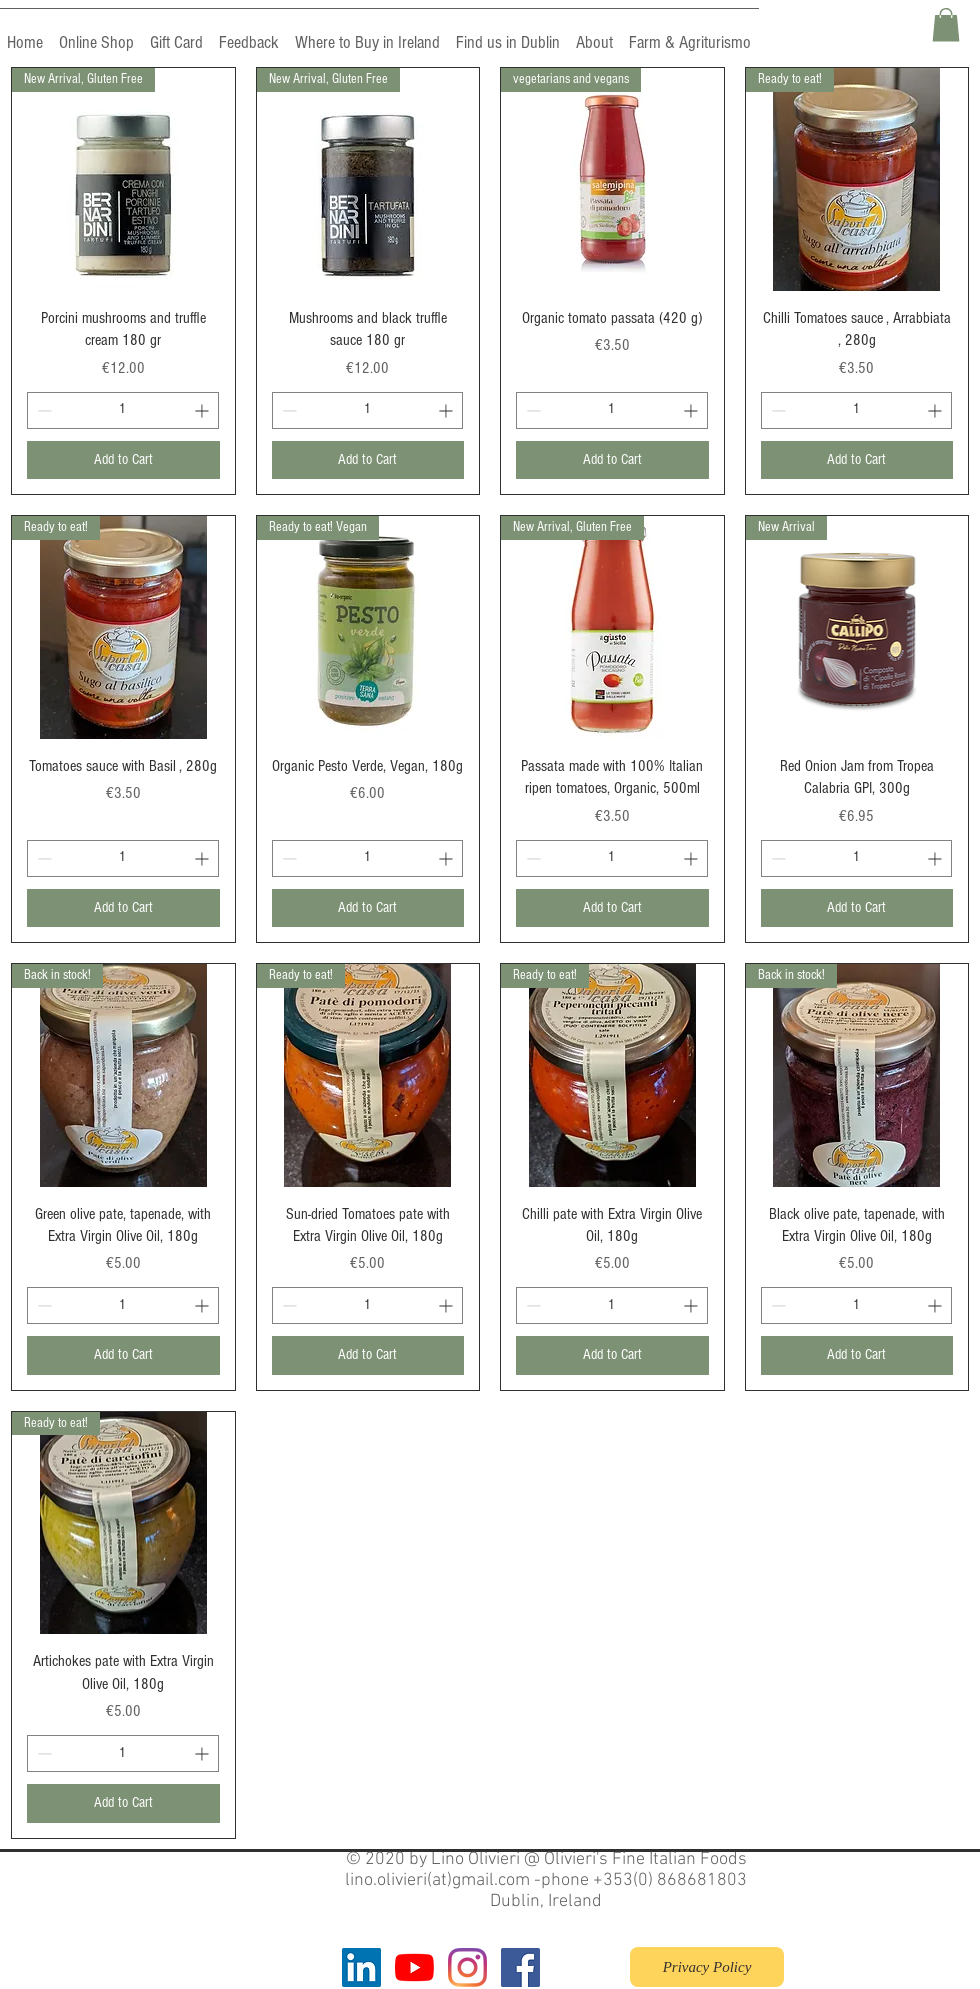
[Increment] (203, 410)
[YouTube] (414, 1967)
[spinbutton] (123, 410)
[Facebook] (520, 1967)
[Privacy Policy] (707, 1967)
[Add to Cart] (123, 460)
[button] (946, 24)
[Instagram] (467, 1967)
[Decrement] (42, 410)
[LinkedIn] (361, 1967)
